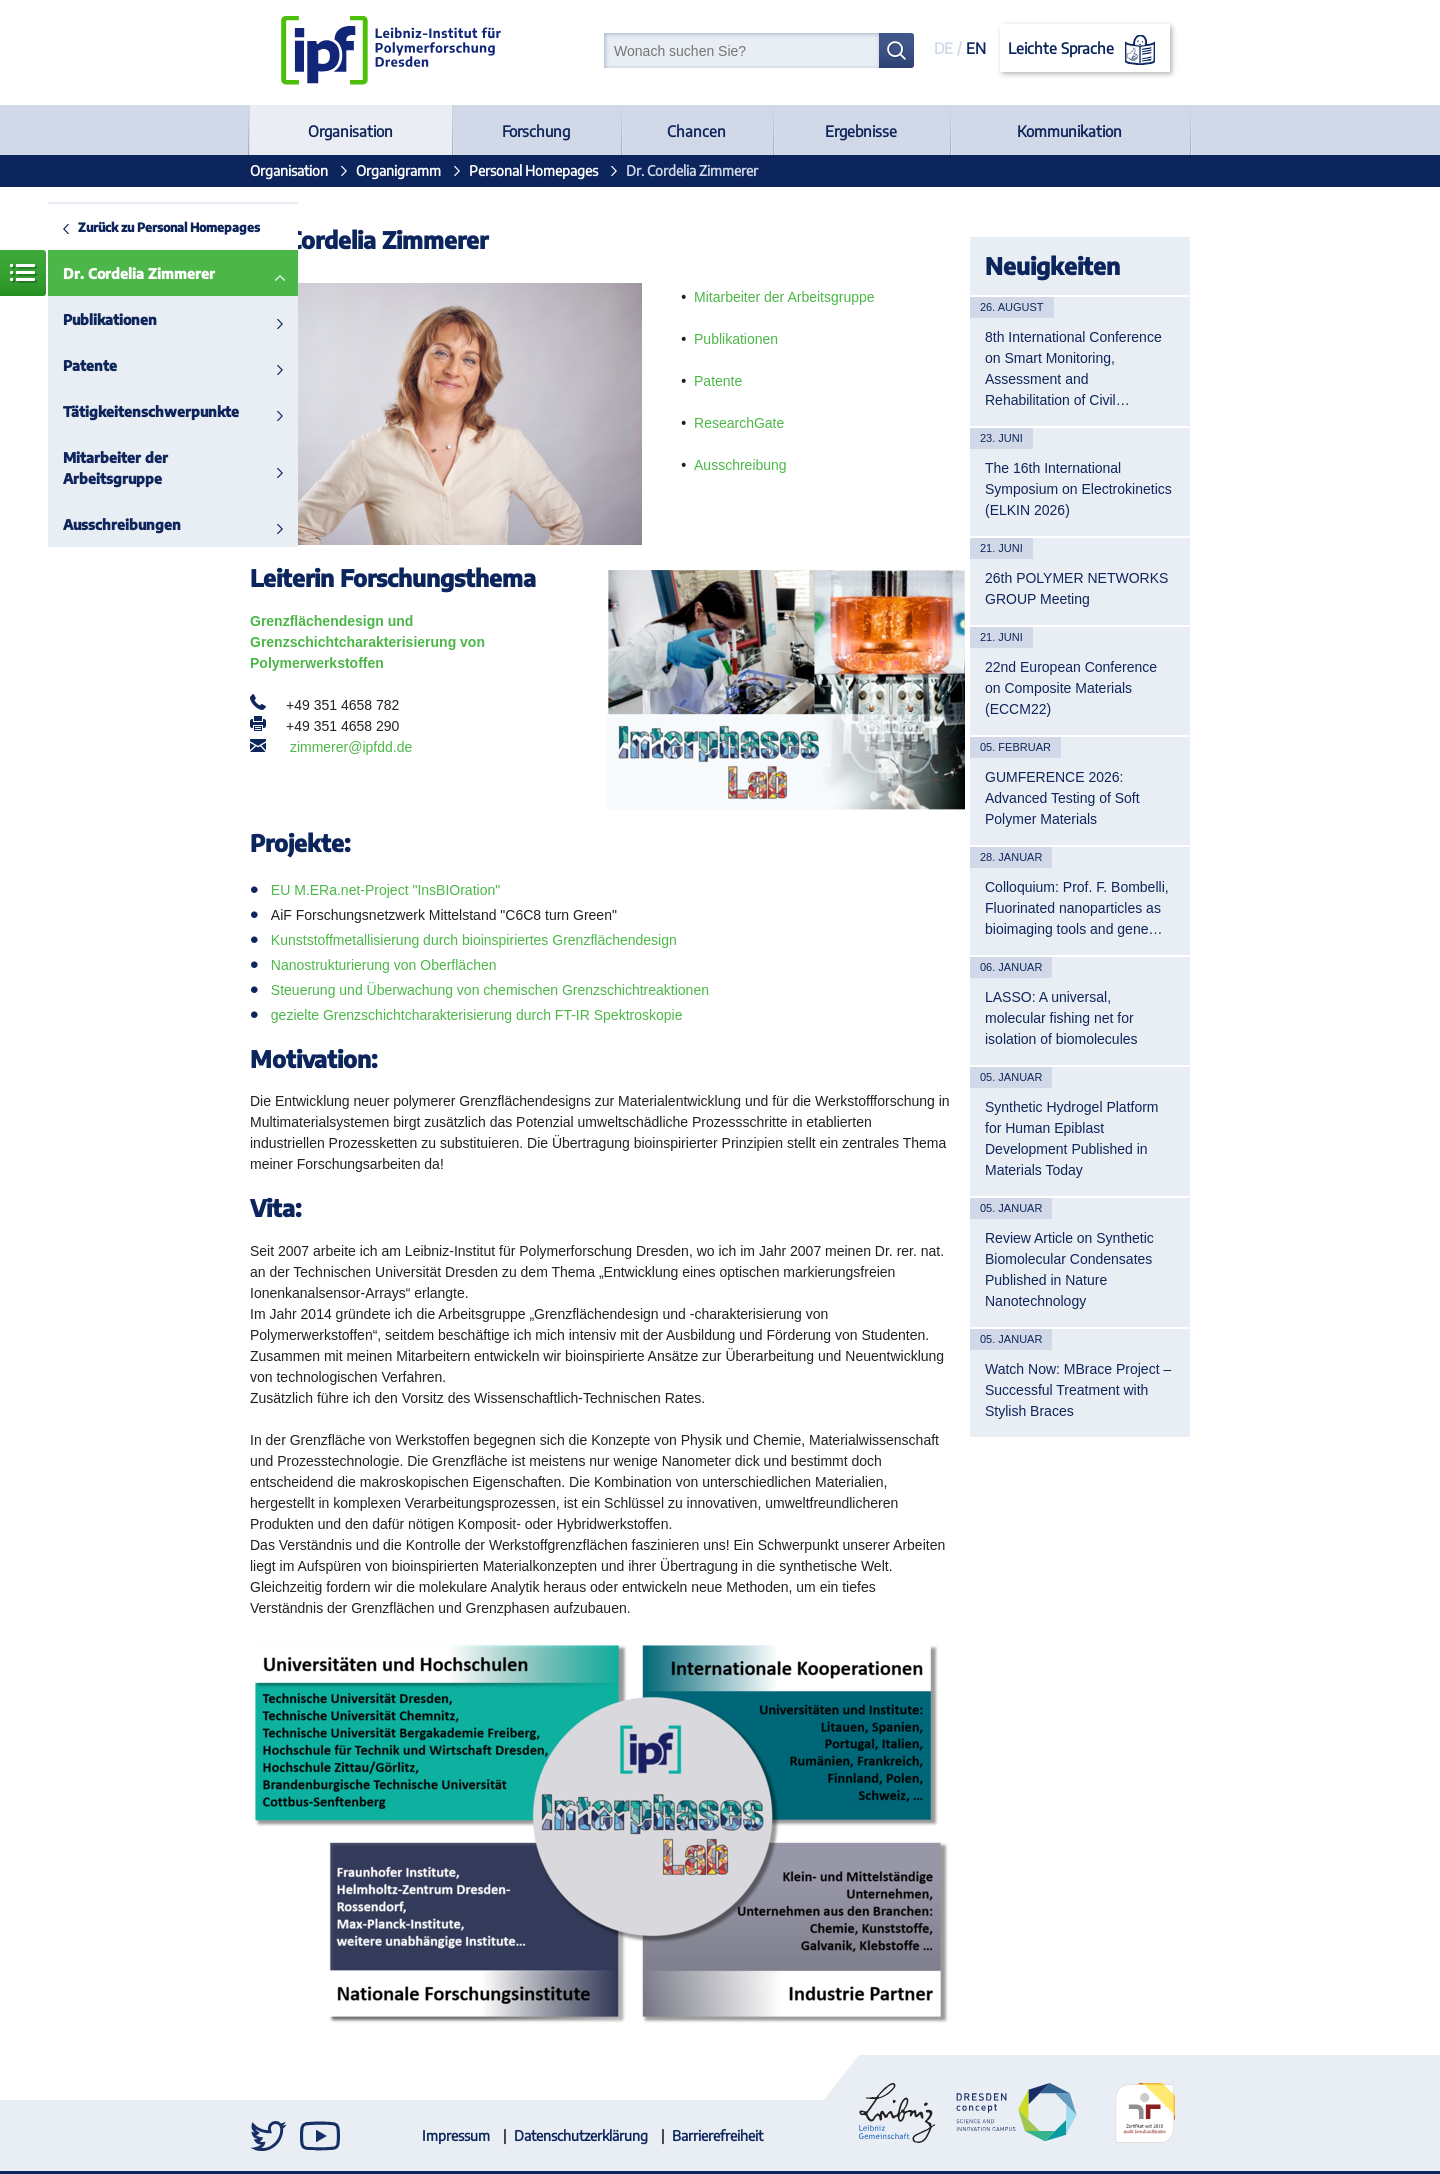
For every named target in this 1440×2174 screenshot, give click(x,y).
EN (976, 48)
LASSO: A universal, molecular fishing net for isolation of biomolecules (1061, 1018)
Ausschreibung (740, 465)
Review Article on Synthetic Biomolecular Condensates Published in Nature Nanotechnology (1069, 1269)
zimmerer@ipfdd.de (351, 747)
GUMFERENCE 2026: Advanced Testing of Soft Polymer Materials (1062, 798)
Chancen (696, 131)
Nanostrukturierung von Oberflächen (384, 965)
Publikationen (110, 319)
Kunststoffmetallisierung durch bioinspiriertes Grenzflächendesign (474, 940)
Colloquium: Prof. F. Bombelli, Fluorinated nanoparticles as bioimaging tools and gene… (1077, 908)
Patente (90, 365)
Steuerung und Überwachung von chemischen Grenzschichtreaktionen (490, 990)
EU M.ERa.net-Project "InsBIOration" (385, 890)
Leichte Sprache (1085, 50)
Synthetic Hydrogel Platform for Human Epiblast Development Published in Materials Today (1072, 1138)
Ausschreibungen (122, 524)
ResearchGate (739, 423)
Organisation (350, 131)
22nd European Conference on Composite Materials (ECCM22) (1071, 688)
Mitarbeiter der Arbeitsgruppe (115, 468)
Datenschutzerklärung (581, 2135)
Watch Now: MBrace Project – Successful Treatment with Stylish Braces (1078, 1390)
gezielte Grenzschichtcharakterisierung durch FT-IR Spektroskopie (477, 1015)
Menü (23, 273)
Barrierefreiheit (717, 2135)
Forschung (536, 131)
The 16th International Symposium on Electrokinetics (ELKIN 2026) (1078, 489)
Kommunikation (1069, 131)
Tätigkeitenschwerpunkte (151, 411)
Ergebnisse (861, 131)
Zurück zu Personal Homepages (169, 227)
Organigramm (398, 170)
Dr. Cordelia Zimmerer (139, 273)
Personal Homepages (533, 170)
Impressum (456, 2135)
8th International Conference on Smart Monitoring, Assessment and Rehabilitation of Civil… (1073, 368)
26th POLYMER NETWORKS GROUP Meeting (1076, 588)
